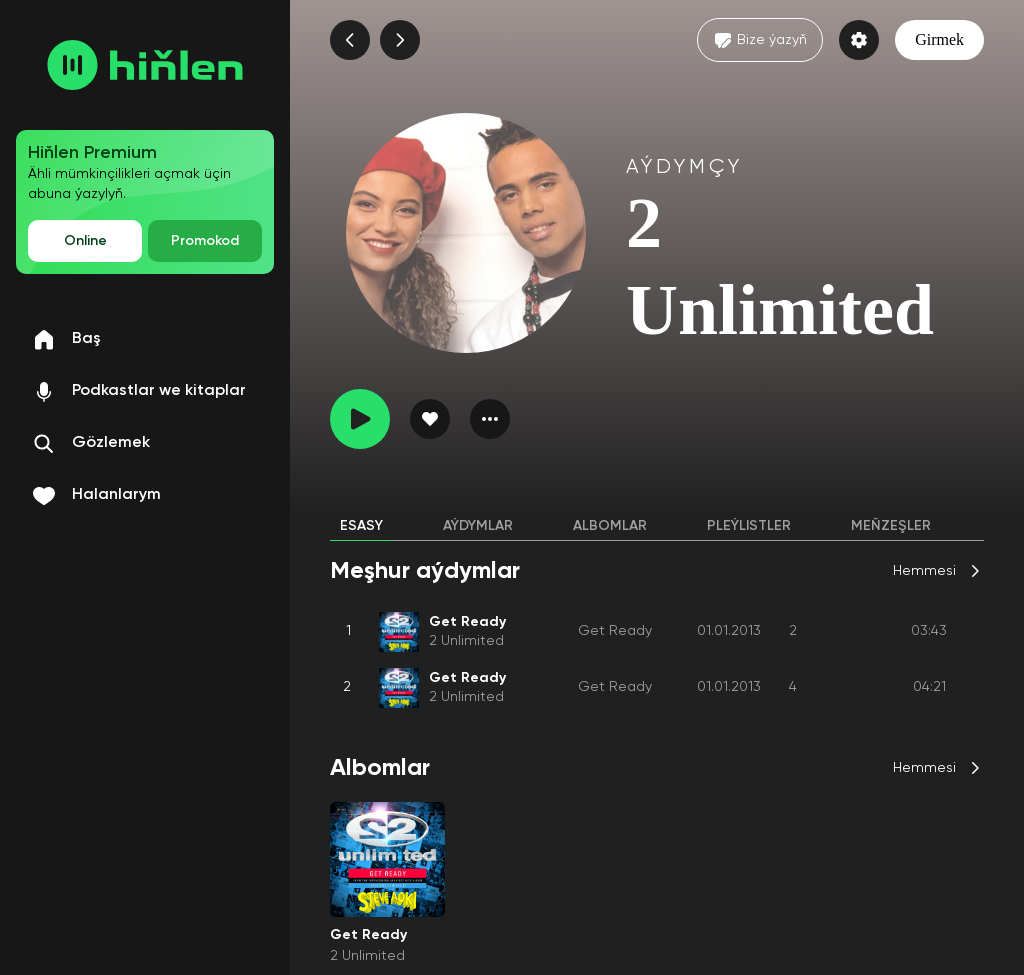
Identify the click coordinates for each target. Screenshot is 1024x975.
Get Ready (615, 631)
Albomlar (610, 526)
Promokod (205, 241)
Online (85, 241)
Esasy (361, 526)
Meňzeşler (891, 526)
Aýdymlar (478, 526)
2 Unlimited (466, 641)
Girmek (939, 39)
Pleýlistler (749, 526)
